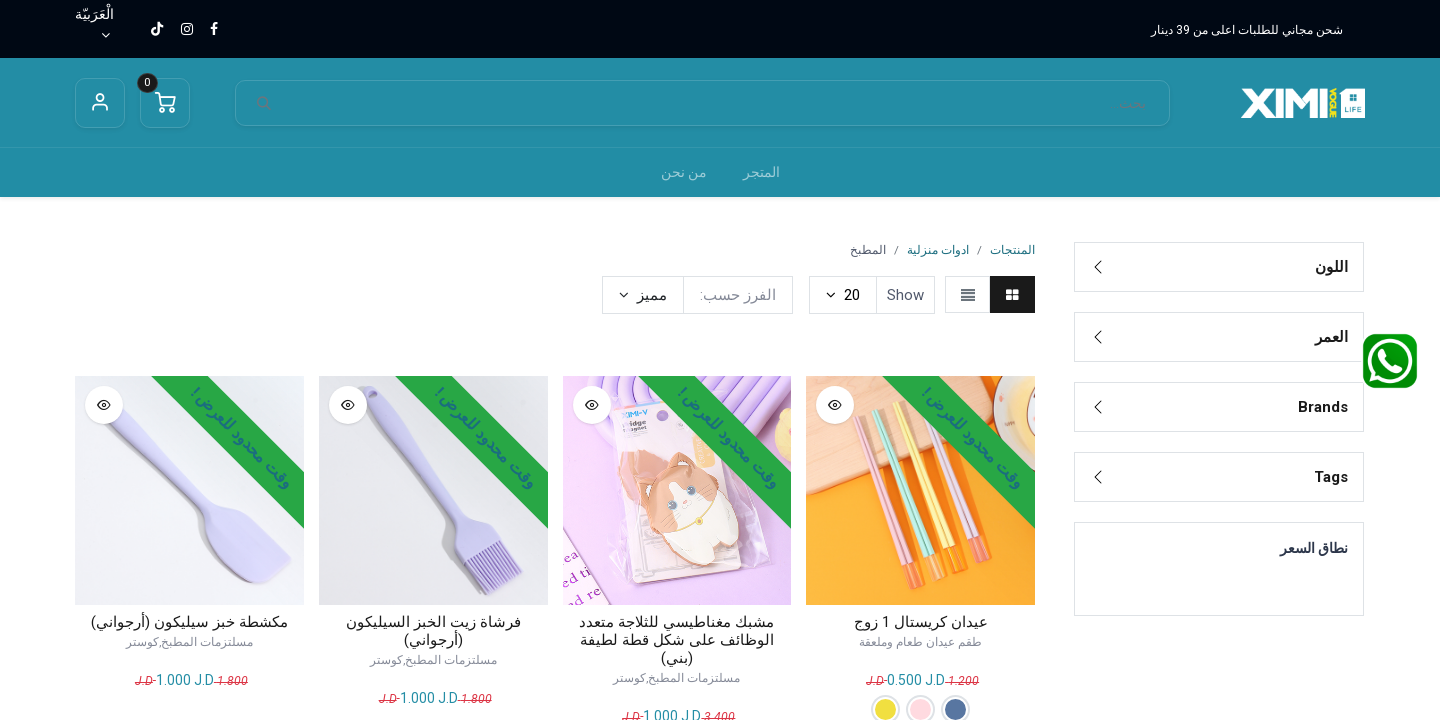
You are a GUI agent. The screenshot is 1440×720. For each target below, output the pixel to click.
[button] (643, 295)
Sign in (100, 103)
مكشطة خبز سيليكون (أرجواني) (189, 622)
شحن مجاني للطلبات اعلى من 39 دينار (1247, 30)
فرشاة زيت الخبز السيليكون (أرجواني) (433, 631)
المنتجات (1012, 250)
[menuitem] (761, 172)
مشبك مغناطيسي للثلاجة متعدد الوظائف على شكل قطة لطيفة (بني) (676, 640)
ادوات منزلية (938, 250)
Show (905, 295)
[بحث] (264, 103)
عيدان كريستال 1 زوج (921, 622)
